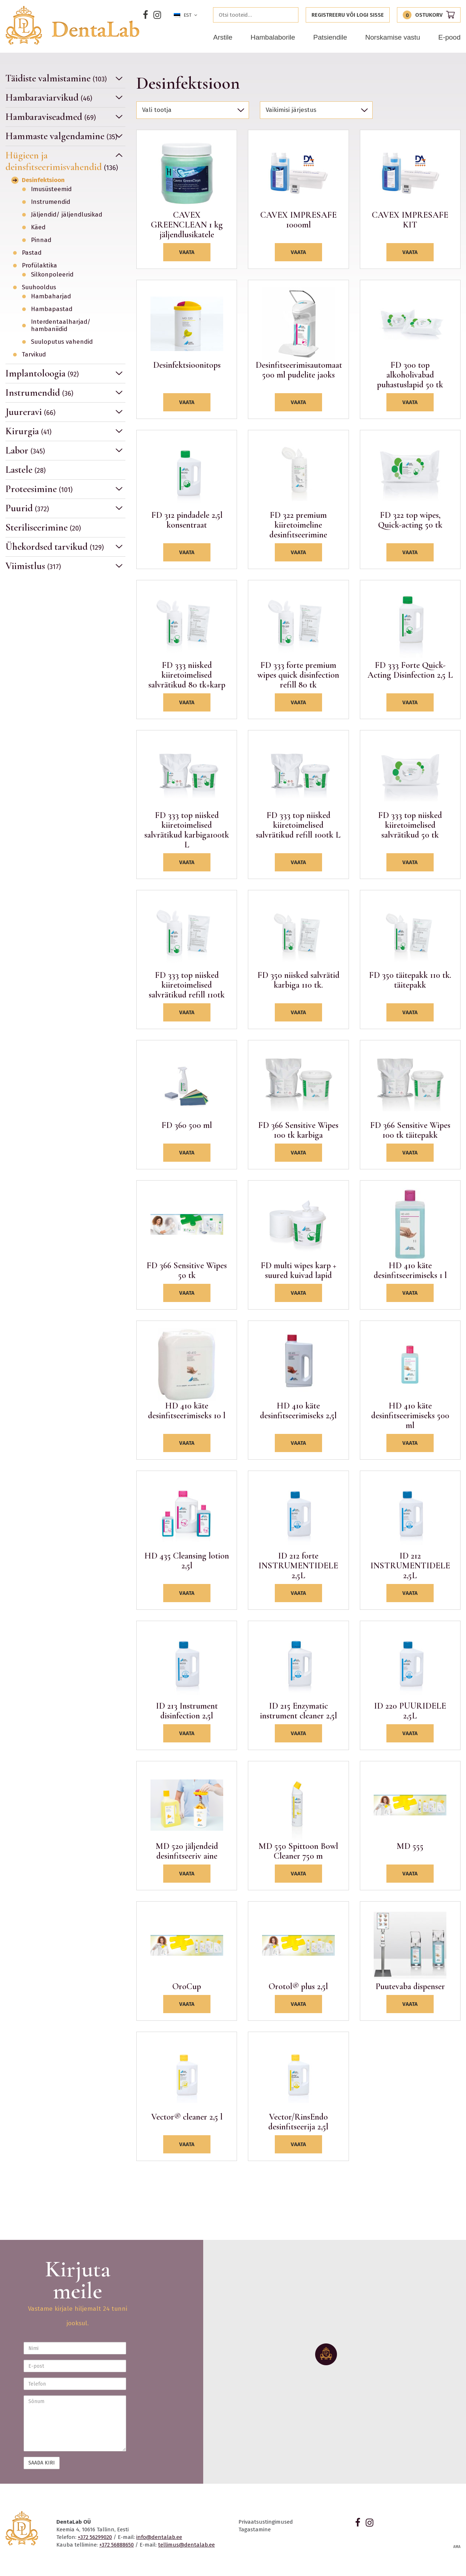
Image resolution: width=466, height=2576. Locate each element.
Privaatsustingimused (265, 2522)
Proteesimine (39, 489)
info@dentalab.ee (159, 2537)
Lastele (25, 470)
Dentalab (72, 25)
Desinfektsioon (43, 180)
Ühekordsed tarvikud (54, 547)
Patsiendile (330, 37)
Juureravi (30, 412)
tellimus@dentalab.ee (186, 2544)
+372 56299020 (95, 2537)
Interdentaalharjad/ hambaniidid (61, 325)
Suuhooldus (39, 287)
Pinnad (41, 240)
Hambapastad (51, 309)
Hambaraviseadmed (50, 117)
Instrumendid (50, 202)
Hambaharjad (51, 296)
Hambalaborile (272, 37)
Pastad (31, 253)
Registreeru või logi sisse (348, 15)
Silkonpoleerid (52, 274)
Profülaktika (39, 265)
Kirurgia (28, 431)
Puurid (27, 508)
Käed (38, 227)
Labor (25, 450)
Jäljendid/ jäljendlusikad (66, 214)
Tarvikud (34, 354)
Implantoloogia (42, 373)
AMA (457, 2547)
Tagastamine (254, 2529)
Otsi (290, 15)
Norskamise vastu (392, 37)
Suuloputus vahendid (62, 342)
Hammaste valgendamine (61, 136)
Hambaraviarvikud (48, 98)
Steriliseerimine (43, 527)
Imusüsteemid (51, 189)
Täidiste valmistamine (56, 78)
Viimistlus (33, 566)
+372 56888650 (116, 2544)
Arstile (222, 37)
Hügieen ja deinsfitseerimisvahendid (61, 161)
